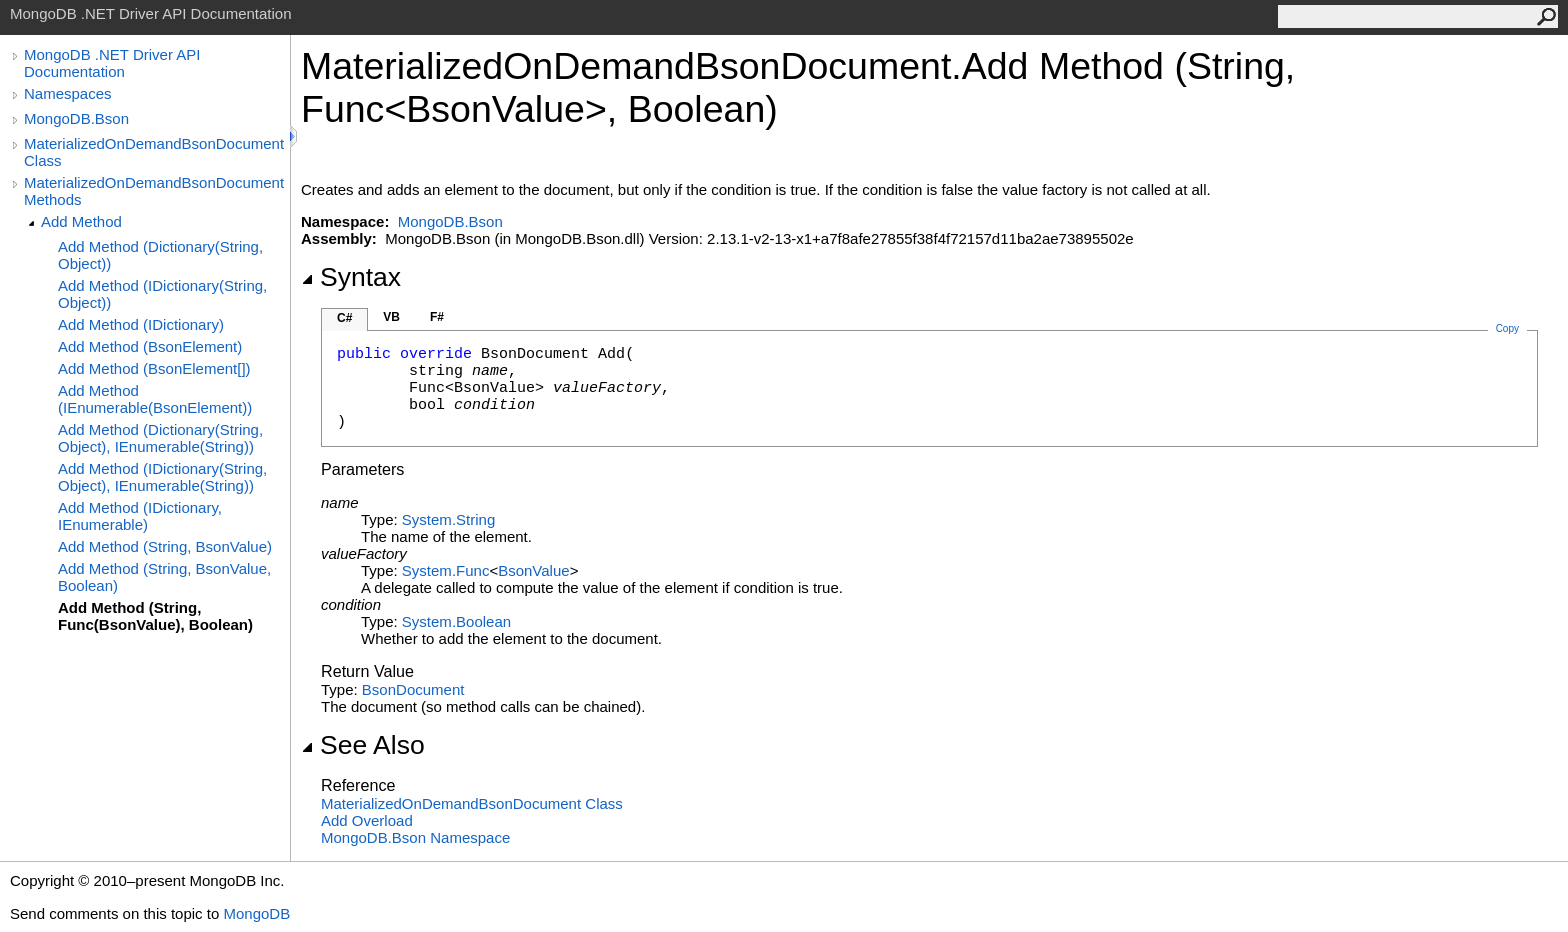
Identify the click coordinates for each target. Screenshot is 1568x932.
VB (391, 317)
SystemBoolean (456, 621)
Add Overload (367, 820)
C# (344, 318)
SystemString (448, 519)
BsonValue (533, 570)
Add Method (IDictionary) (141, 324)
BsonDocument (413, 689)
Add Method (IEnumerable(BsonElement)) (155, 399)
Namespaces (68, 93)
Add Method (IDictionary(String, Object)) (162, 294)
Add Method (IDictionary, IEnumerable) (140, 516)
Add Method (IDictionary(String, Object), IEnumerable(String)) (162, 477)
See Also (363, 745)
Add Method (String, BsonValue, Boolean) (164, 577)
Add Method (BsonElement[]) (154, 368)
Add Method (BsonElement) (150, 346)
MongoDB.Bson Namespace (415, 837)
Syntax (351, 277)
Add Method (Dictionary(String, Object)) (160, 255)
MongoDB (256, 913)
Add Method (81, 221)
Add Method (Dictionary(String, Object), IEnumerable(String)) (160, 438)
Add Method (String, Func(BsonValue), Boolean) (155, 616)
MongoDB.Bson (76, 118)
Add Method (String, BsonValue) (165, 546)
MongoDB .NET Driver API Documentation (112, 63)
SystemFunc (446, 570)
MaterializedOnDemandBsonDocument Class (154, 152)
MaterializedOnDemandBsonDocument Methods (154, 191)
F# (437, 317)
